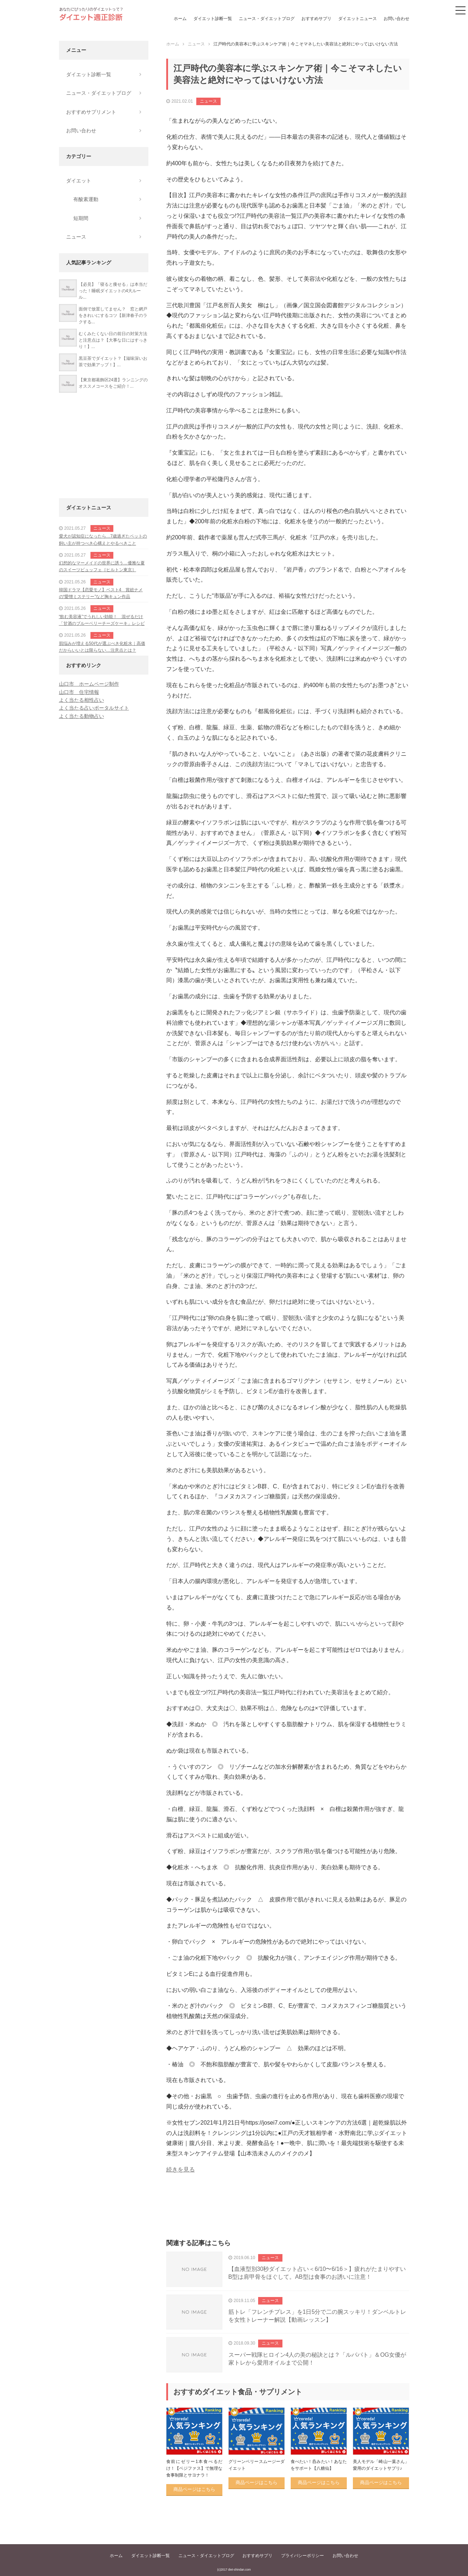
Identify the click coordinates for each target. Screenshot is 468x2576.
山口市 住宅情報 (79, 692)
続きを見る (180, 2169)
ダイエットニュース (357, 18)
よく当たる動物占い (81, 716)
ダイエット (78, 180)
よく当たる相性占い (81, 700)
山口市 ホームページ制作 (89, 684)
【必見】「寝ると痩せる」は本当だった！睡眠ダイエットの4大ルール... (113, 291)
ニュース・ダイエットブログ (267, 18)
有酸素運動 (85, 199)
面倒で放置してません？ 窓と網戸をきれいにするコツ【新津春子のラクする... (113, 315)
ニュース (208, 101)
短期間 (80, 218)
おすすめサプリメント (91, 112)
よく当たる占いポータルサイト (94, 708)
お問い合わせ (396, 18)
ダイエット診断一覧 (212, 18)
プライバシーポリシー (302, 2555)
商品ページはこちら (194, 2489)
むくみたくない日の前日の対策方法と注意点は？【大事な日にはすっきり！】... (113, 340)
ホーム (180, 18)
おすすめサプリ (316, 18)
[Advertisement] (287, 2214)
